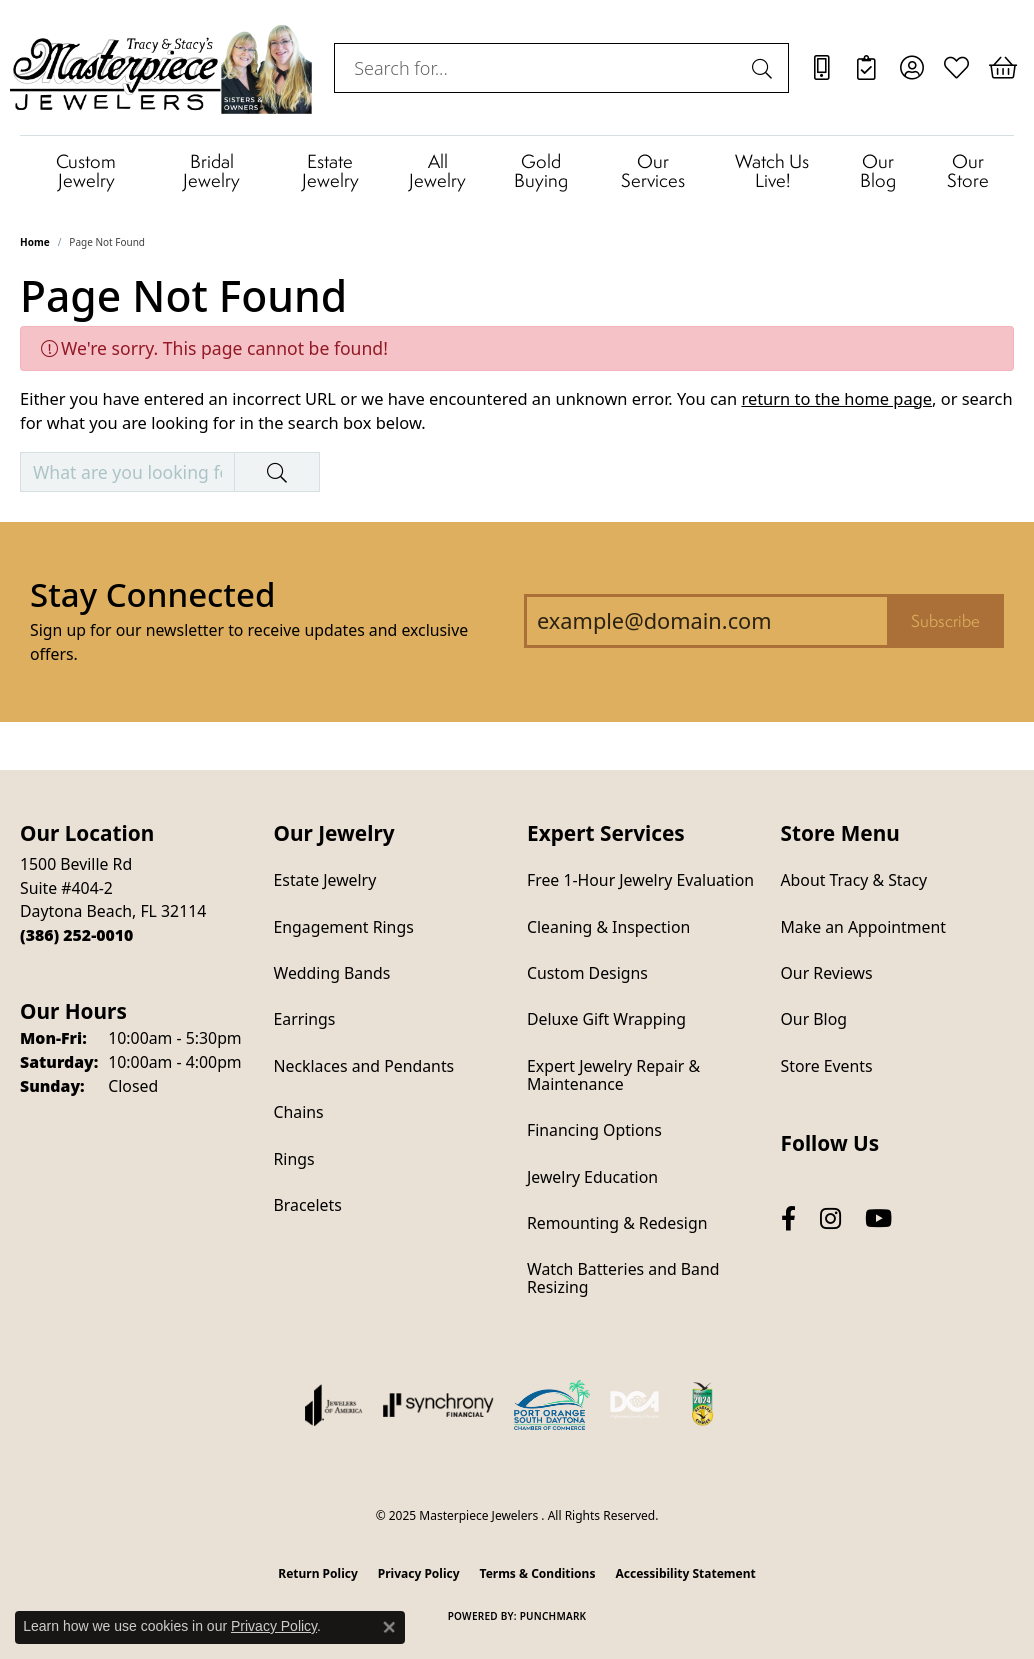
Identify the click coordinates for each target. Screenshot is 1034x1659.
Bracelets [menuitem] (308, 1205)
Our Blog (878, 170)
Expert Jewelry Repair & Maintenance (613, 1075)
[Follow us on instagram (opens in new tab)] (830, 1218)
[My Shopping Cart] (1001, 68)
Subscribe (945, 621)
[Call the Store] (76, 935)
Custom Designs (587, 973)
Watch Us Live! (772, 170)
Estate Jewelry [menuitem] (325, 880)
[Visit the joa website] (334, 1405)
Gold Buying (541, 170)
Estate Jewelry (330, 170)
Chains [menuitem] (299, 1112)
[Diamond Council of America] (635, 1405)
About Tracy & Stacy (854, 880)
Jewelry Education (592, 1177)
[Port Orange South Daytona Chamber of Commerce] (552, 1405)
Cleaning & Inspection (608, 927)
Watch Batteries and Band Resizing (623, 1278)
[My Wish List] (956, 68)
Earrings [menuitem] (305, 1019)
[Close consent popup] (389, 1627)
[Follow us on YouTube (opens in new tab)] (878, 1218)
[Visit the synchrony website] (438, 1405)
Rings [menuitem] (294, 1159)
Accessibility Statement (685, 1573)
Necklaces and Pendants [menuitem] (364, 1066)
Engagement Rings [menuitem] (344, 927)
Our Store (968, 170)
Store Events (827, 1066)
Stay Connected (152, 594)
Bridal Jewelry (211, 170)
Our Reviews (827, 973)
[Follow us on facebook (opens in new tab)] (788, 1218)
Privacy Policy (419, 1573)
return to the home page (836, 398)
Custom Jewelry (86, 170)
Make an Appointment (863, 927)
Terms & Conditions (538, 1573)
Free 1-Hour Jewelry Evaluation (640, 880)
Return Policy (318, 1573)
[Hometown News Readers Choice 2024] (704, 1405)
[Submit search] (765, 68)
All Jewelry (437, 170)
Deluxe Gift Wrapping (606, 1019)
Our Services (653, 170)
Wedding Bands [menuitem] (332, 973)
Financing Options (594, 1130)
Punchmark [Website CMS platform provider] (553, 1616)
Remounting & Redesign (617, 1223)
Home (35, 242)
